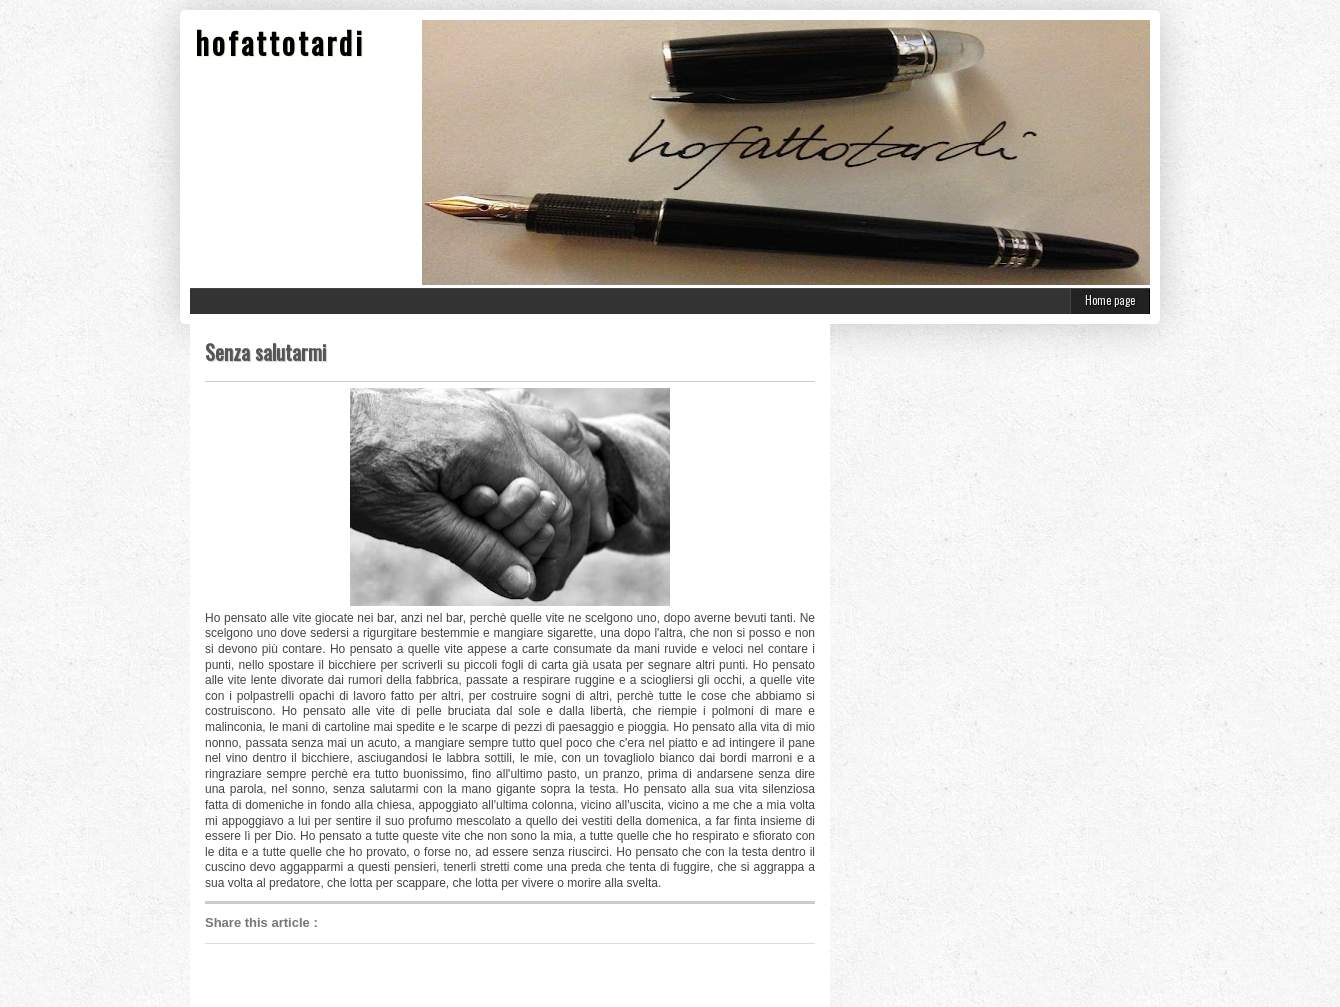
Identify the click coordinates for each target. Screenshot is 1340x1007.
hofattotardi (280, 42)
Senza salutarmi (265, 352)
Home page (1110, 300)
